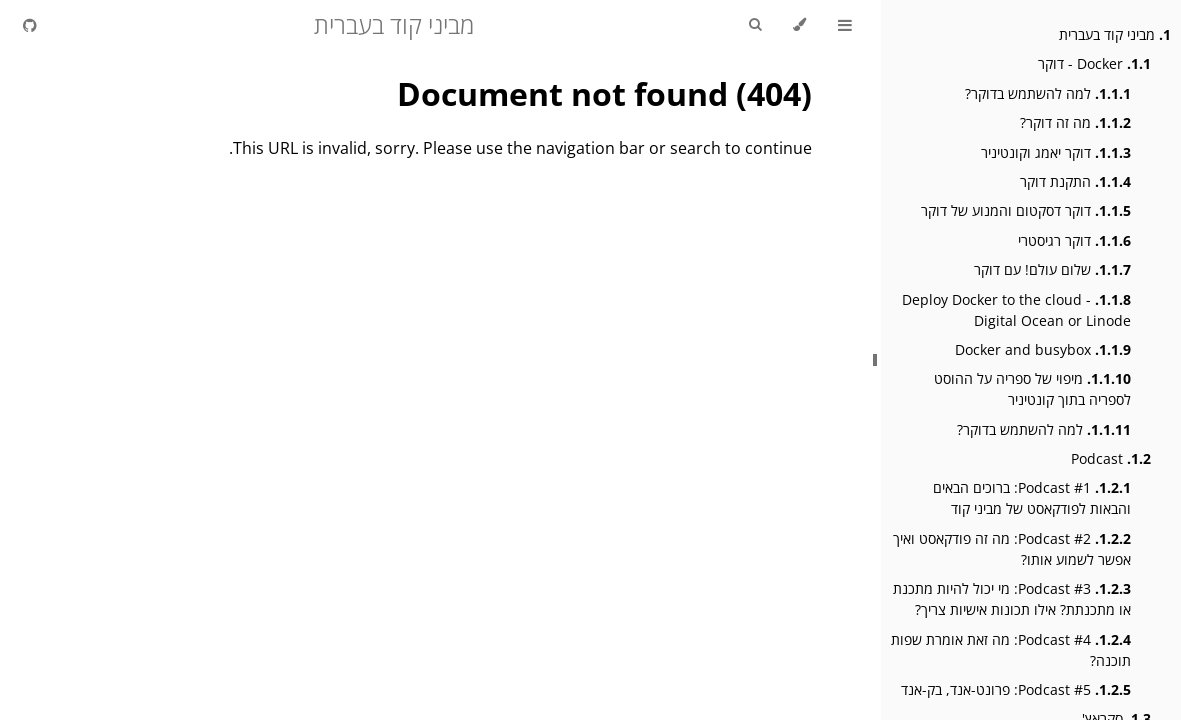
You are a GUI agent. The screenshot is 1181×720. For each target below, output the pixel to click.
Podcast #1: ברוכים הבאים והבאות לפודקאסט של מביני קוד (1032, 498)
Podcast (1111, 458)
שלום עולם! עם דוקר (1052, 269)
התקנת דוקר (1075, 181)
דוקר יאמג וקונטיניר (1056, 152)
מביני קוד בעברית (1115, 34)
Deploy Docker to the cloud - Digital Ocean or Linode (1016, 310)
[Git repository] (30, 25)
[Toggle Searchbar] (755, 25)
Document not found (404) (604, 93)
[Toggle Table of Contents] (845, 25)
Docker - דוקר (1094, 63)
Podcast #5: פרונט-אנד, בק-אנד (1016, 689)
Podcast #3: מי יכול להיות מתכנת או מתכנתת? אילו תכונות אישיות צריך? (1012, 599)
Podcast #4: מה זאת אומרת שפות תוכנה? (1011, 650)
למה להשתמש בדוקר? (1048, 93)
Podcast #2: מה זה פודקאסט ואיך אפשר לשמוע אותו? (1012, 549)
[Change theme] (799, 25)
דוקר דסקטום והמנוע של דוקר (1026, 210)
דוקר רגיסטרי (1074, 240)
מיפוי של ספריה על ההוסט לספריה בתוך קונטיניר (1032, 389)
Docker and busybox (1043, 349)
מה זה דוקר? (1075, 122)
